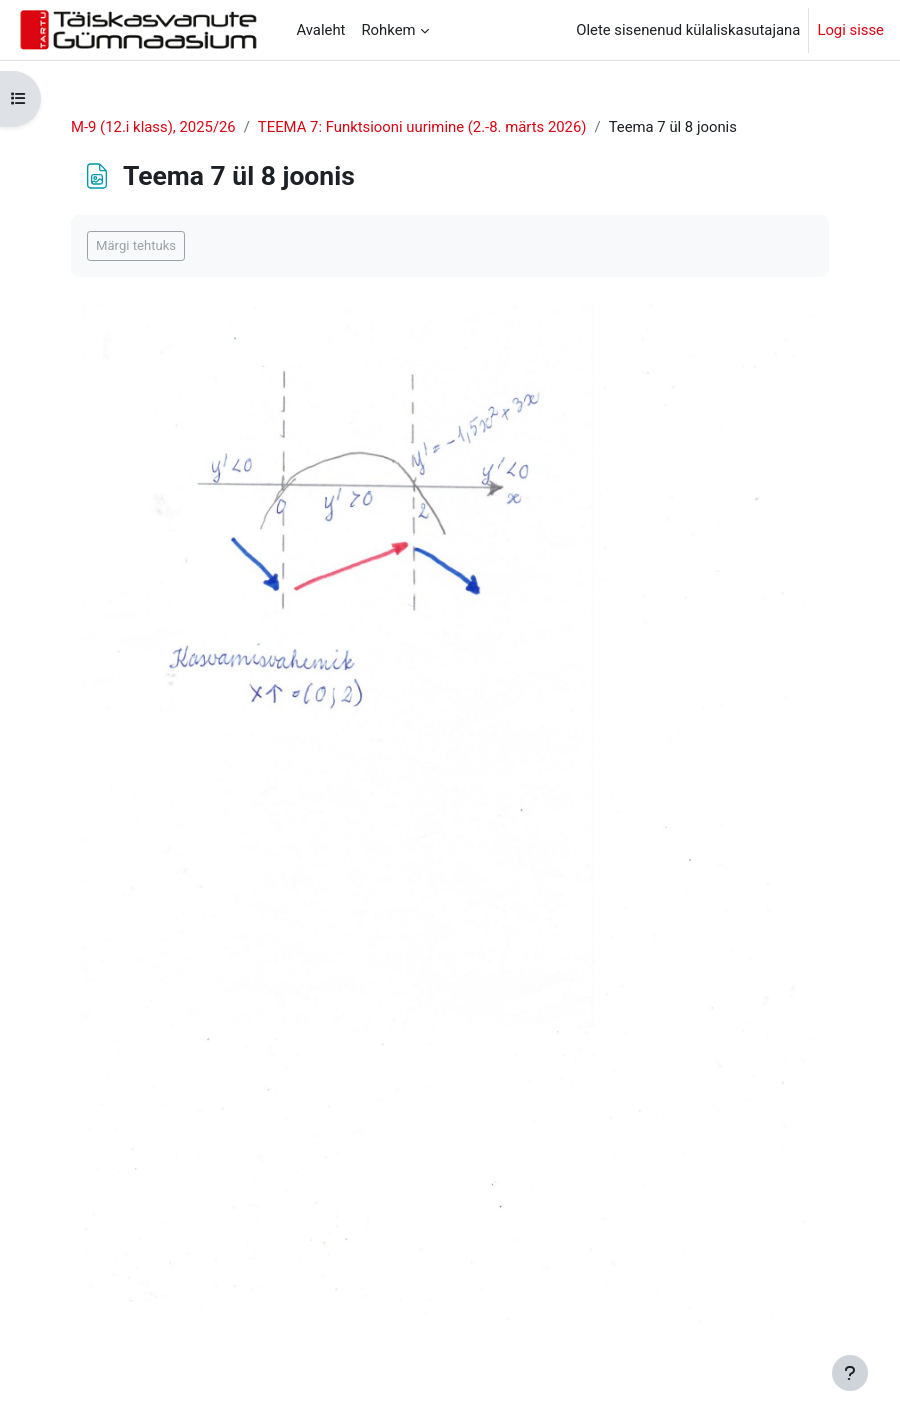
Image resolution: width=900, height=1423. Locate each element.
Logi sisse (850, 30)
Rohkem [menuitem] (388, 30)
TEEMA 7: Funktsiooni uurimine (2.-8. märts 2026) (422, 127)
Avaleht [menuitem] (320, 30)
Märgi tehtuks (136, 245)
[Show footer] (850, 1373)
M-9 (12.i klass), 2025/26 (153, 127)
